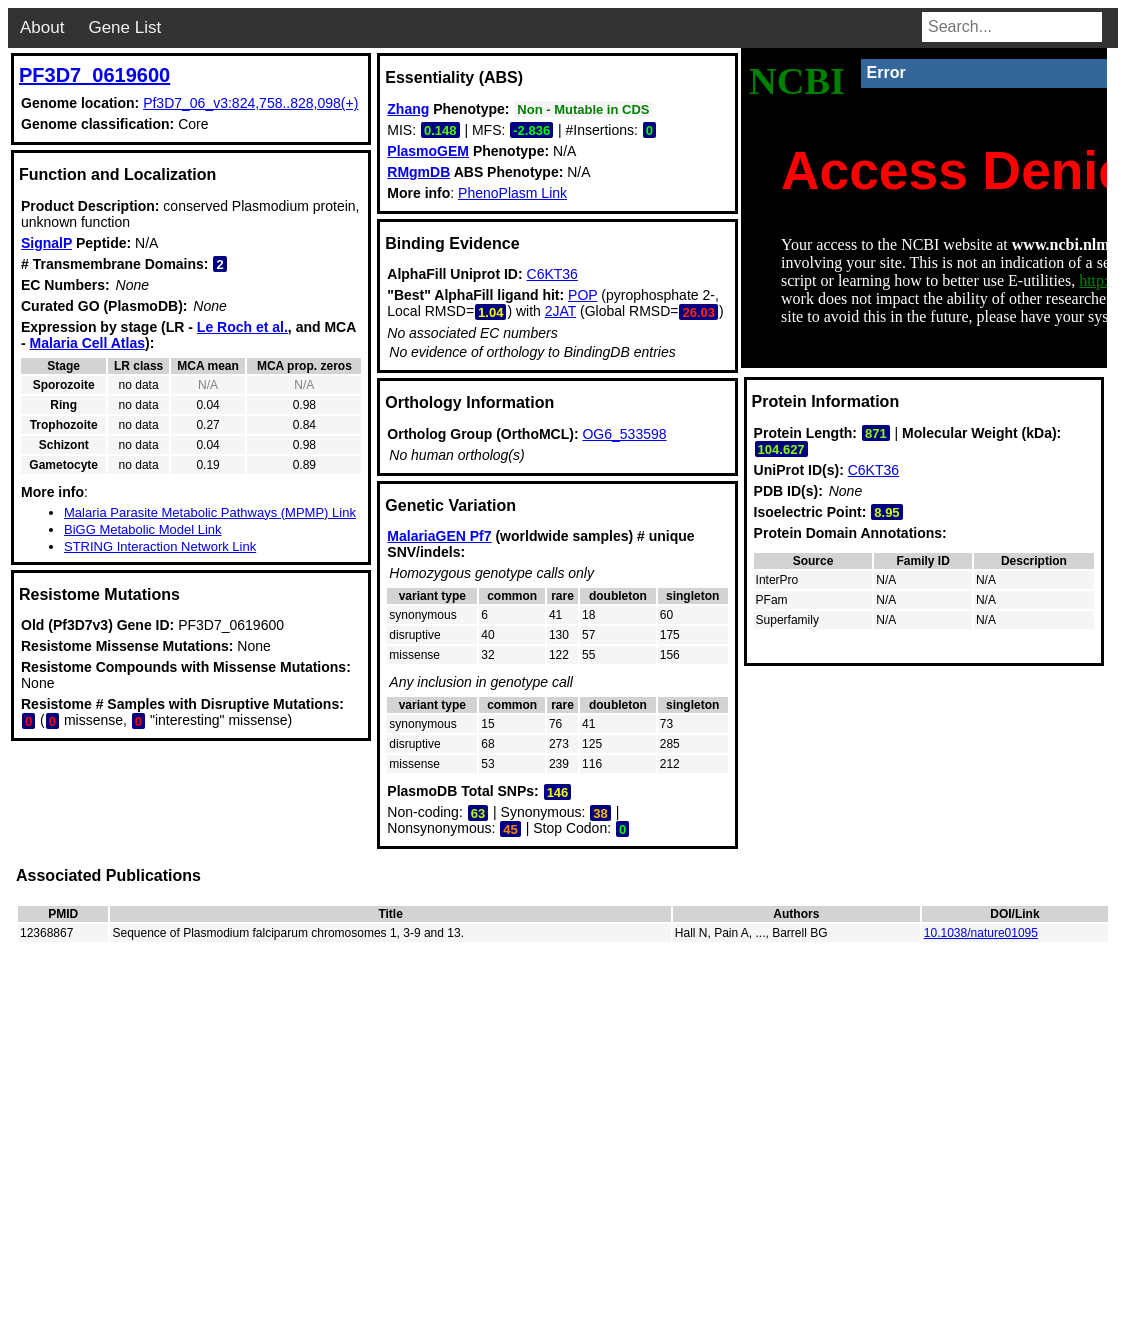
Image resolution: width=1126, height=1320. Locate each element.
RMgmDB (418, 172)
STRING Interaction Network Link (160, 546)
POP (582, 295)
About (42, 27)
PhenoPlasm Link (512, 193)
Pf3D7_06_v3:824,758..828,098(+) (250, 103)
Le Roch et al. (242, 327)
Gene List (124, 27)
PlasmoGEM (428, 151)
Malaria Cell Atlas (87, 343)
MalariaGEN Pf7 (439, 536)
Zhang (408, 109)
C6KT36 (552, 274)
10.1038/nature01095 (981, 933)
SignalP (46, 243)
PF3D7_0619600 (94, 75)
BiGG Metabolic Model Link (143, 529)
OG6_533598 (624, 434)
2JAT (560, 311)
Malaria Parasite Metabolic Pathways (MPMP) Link (210, 512)
